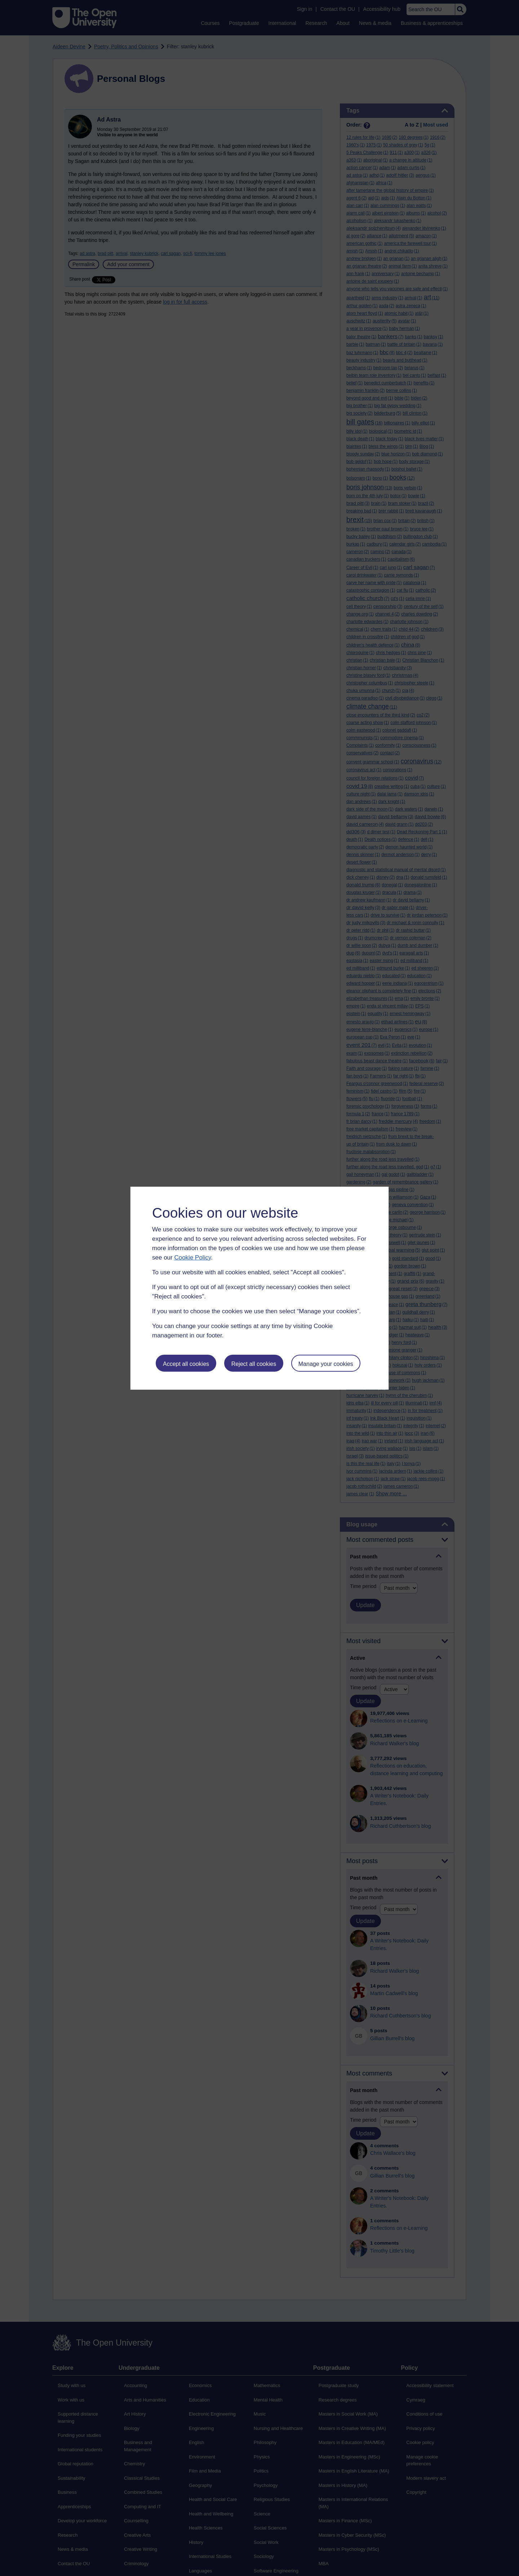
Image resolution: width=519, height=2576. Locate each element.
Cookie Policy (192, 1257)
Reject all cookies (253, 1364)
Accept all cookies (186, 1364)
